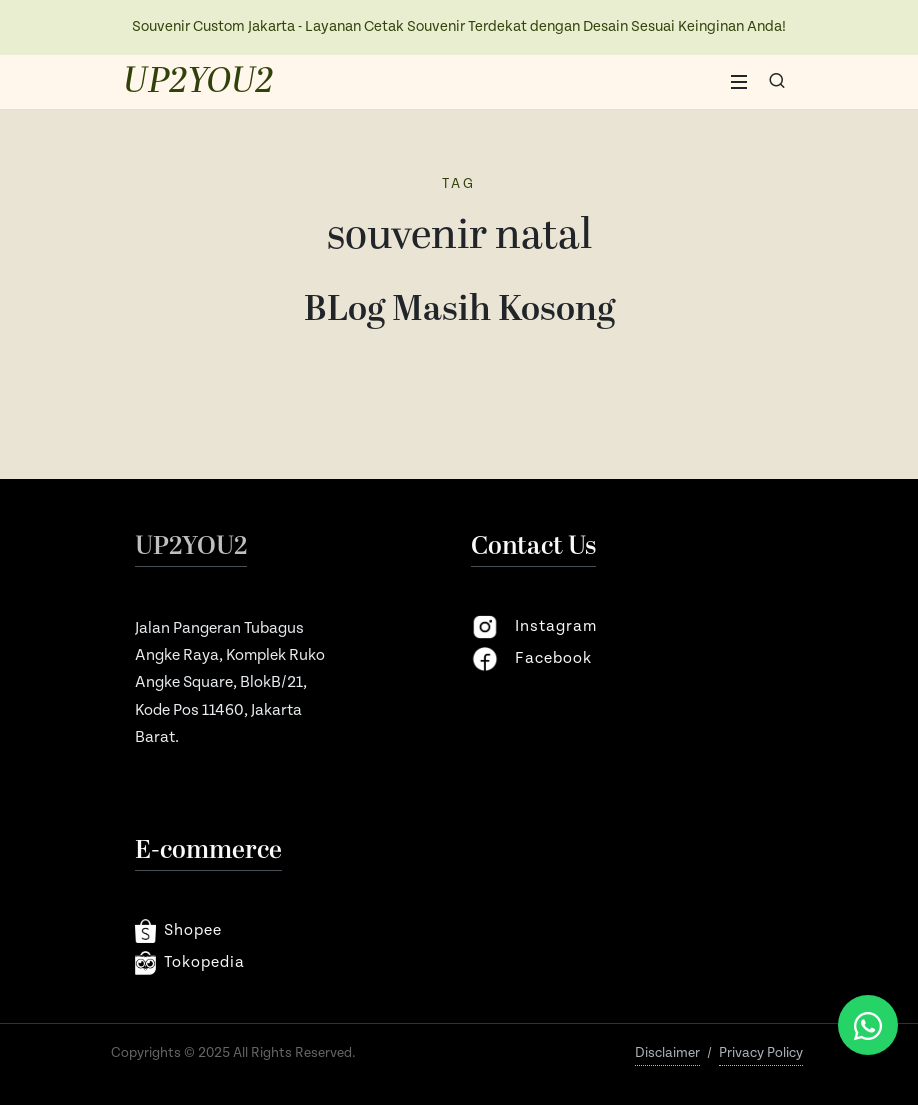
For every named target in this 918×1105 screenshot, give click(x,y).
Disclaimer (667, 1053)
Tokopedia (190, 963)
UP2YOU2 (198, 82)
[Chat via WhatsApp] (868, 1025)
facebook (531, 659)
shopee (178, 931)
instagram (534, 627)
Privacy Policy (761, 1053)
